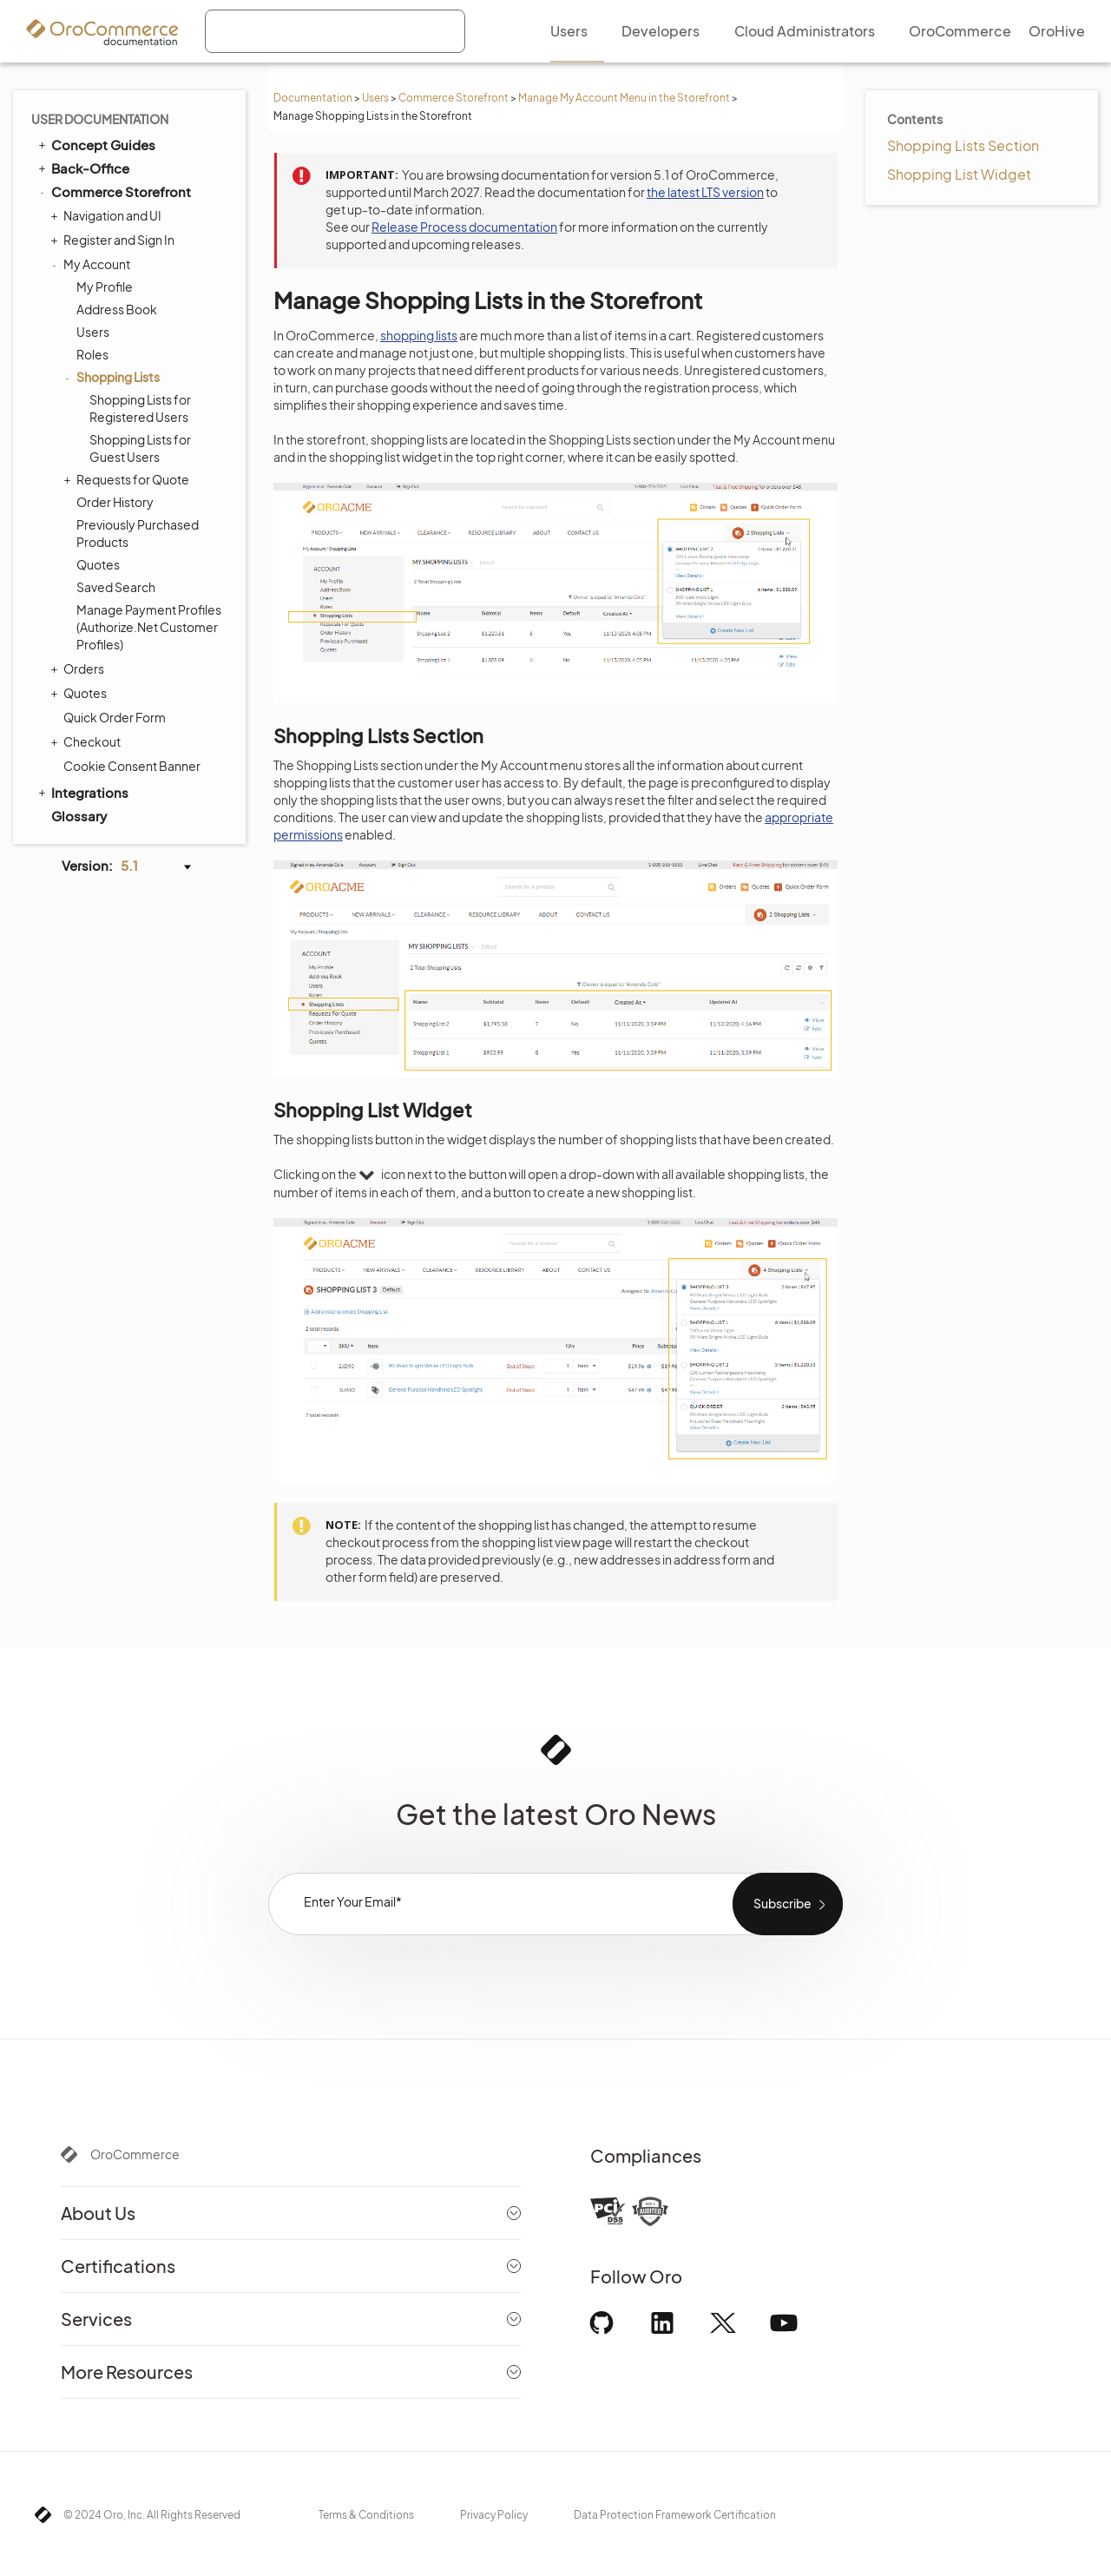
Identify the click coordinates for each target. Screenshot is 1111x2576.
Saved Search (115, 587)
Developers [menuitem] (660, 31)
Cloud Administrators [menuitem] (804, 31)
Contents (915, 119)
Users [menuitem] (569, 31)
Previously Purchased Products (137, 533)
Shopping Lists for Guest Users (140, 448)
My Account (92, 264)
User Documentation (99, 119)
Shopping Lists (114, 376)
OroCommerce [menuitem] (960, 31)
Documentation (312, 97)
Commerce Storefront (453, 97)
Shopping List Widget (959, 174)
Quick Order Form (114, 717)
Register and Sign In (114, 239)
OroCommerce (135, 2154)
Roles (92, 354)
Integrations (82, 791)
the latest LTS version (705, 192)
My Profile (104, 286)
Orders (79, 668)
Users (375, 97)
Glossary (79, 815)
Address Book (116, 309)
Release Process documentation (464, 226)
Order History (115, 502)
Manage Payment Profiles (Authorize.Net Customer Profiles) (148, 627)
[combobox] (335, 31)
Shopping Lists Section (963, 145)
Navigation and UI (108, 215)
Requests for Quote (128, 479)
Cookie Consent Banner (132, 766)
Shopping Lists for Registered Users (140, 408)
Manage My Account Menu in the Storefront (624, 97)
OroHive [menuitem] (1057, 31)
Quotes (98, 564)
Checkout (88, 741)
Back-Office (82, 167)
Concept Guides (95, 144)
